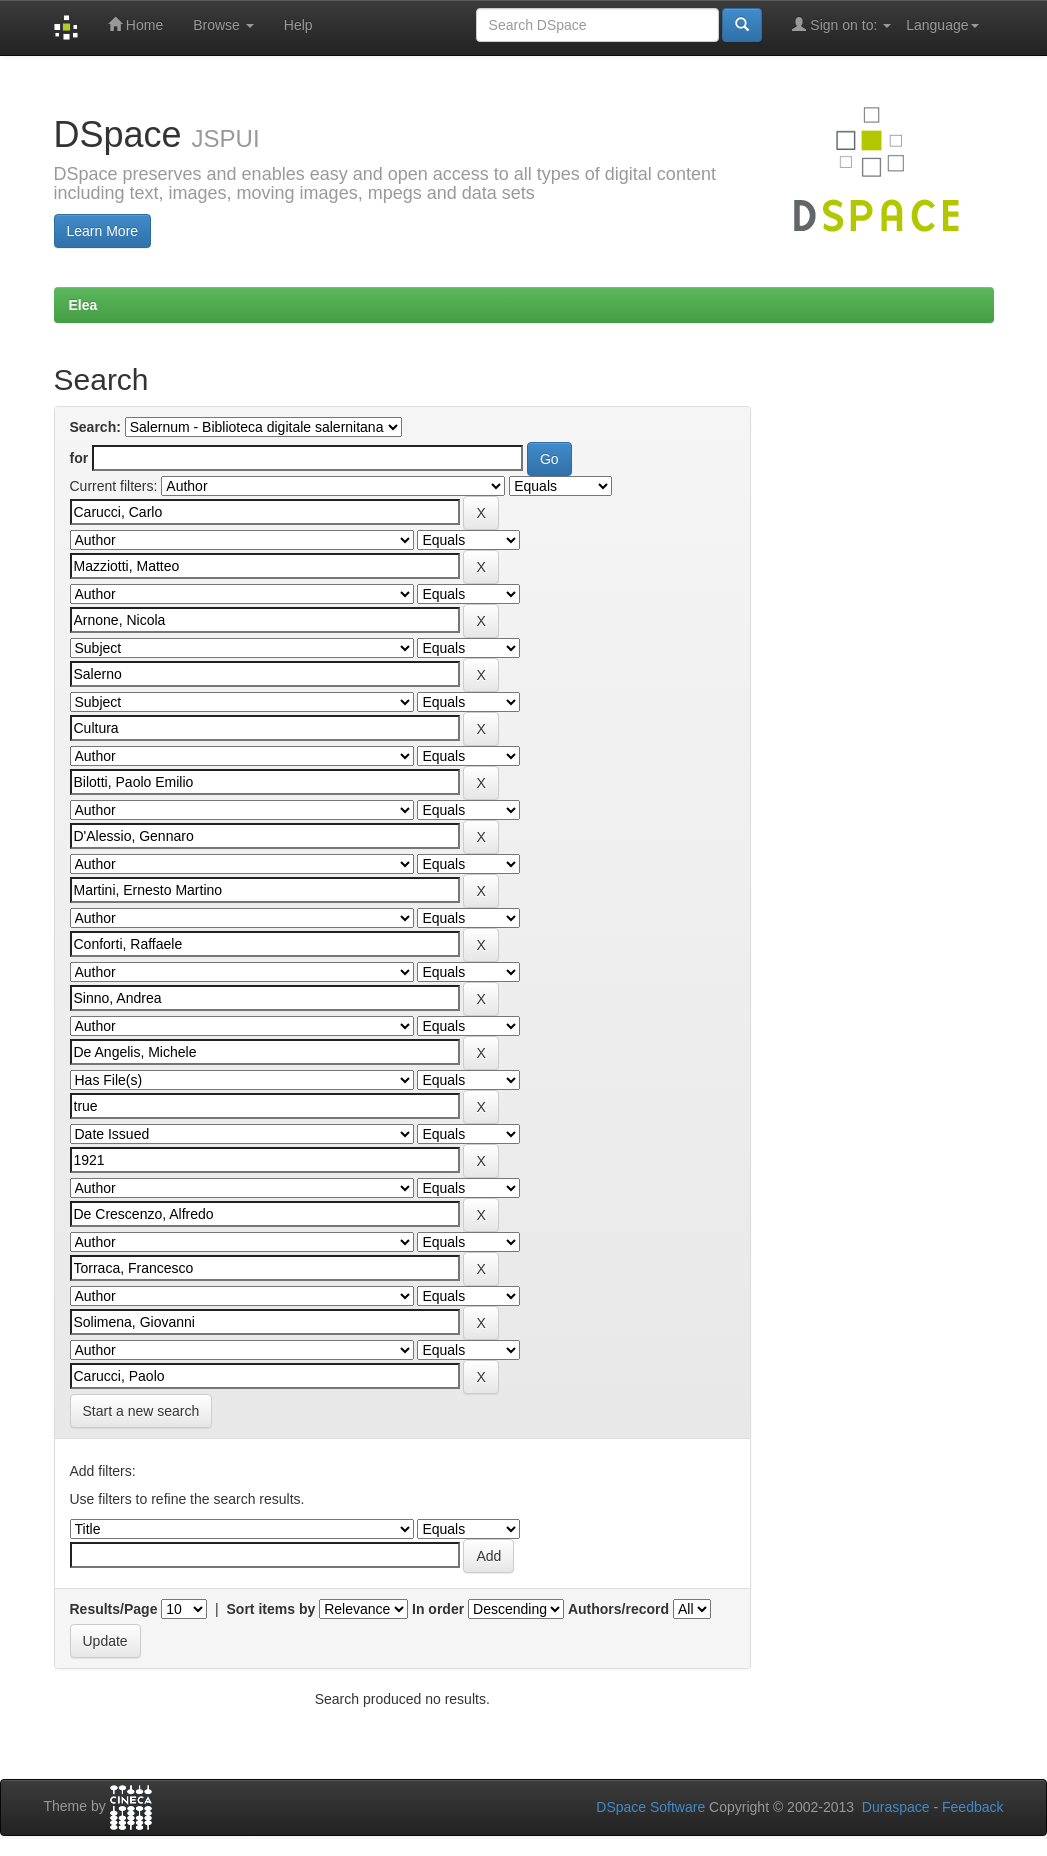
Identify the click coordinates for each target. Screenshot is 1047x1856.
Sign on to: (841, 24)
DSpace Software (650, 1807)
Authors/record (618, 1609)
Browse (223, 25)
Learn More (103, 231)
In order (438, 1609)
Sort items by (271, 1609)
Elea (83, 305)
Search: (95, 427)
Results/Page (114, 1609)
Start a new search (141, 1411)
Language (942, 25)
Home (135, 24)
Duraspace (896, 1807)
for (79, 458)
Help (298, 25)
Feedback (972, 1807)
